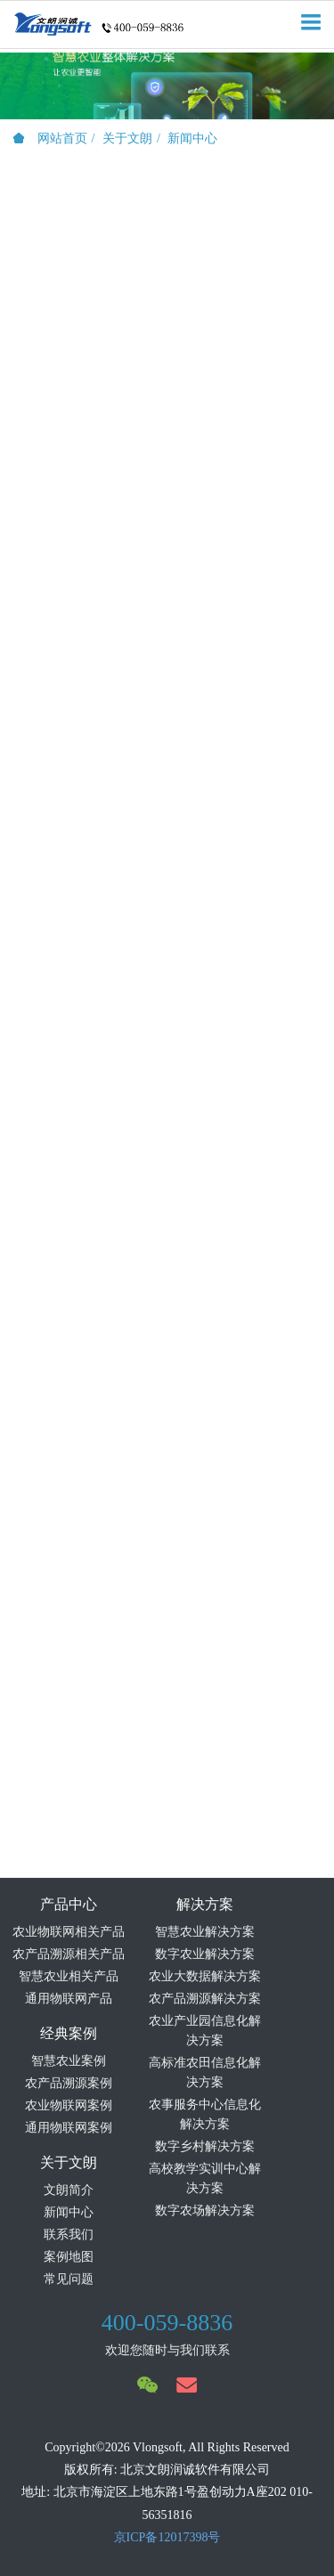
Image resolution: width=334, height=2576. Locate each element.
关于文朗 (127, 138)
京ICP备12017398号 (167, 2537)
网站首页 (49, 138)
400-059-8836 (167, 2323)
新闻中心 (192, 138)
